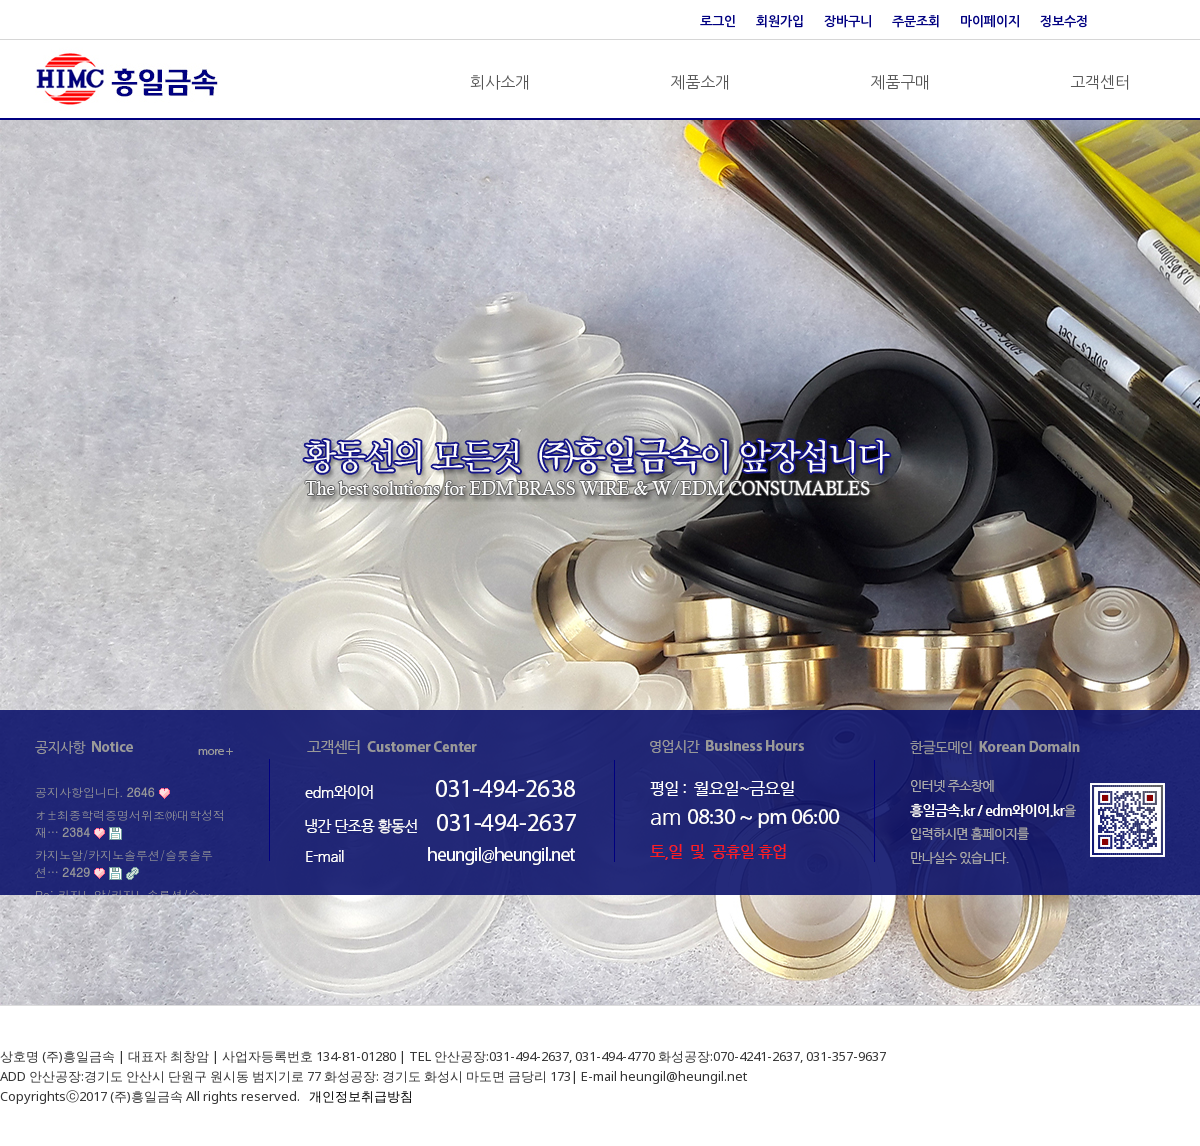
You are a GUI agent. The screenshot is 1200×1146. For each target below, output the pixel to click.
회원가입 (780, 21)
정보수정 (1064, 21)
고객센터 (1100, 82)
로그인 (718, 21)
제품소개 (700, 82)
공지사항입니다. (94, 791)
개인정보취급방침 (361, 1096)
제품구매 (900, 82)
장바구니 (848, 21)
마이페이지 (990, 21)
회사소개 (500, 82)
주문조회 (916, 21)
